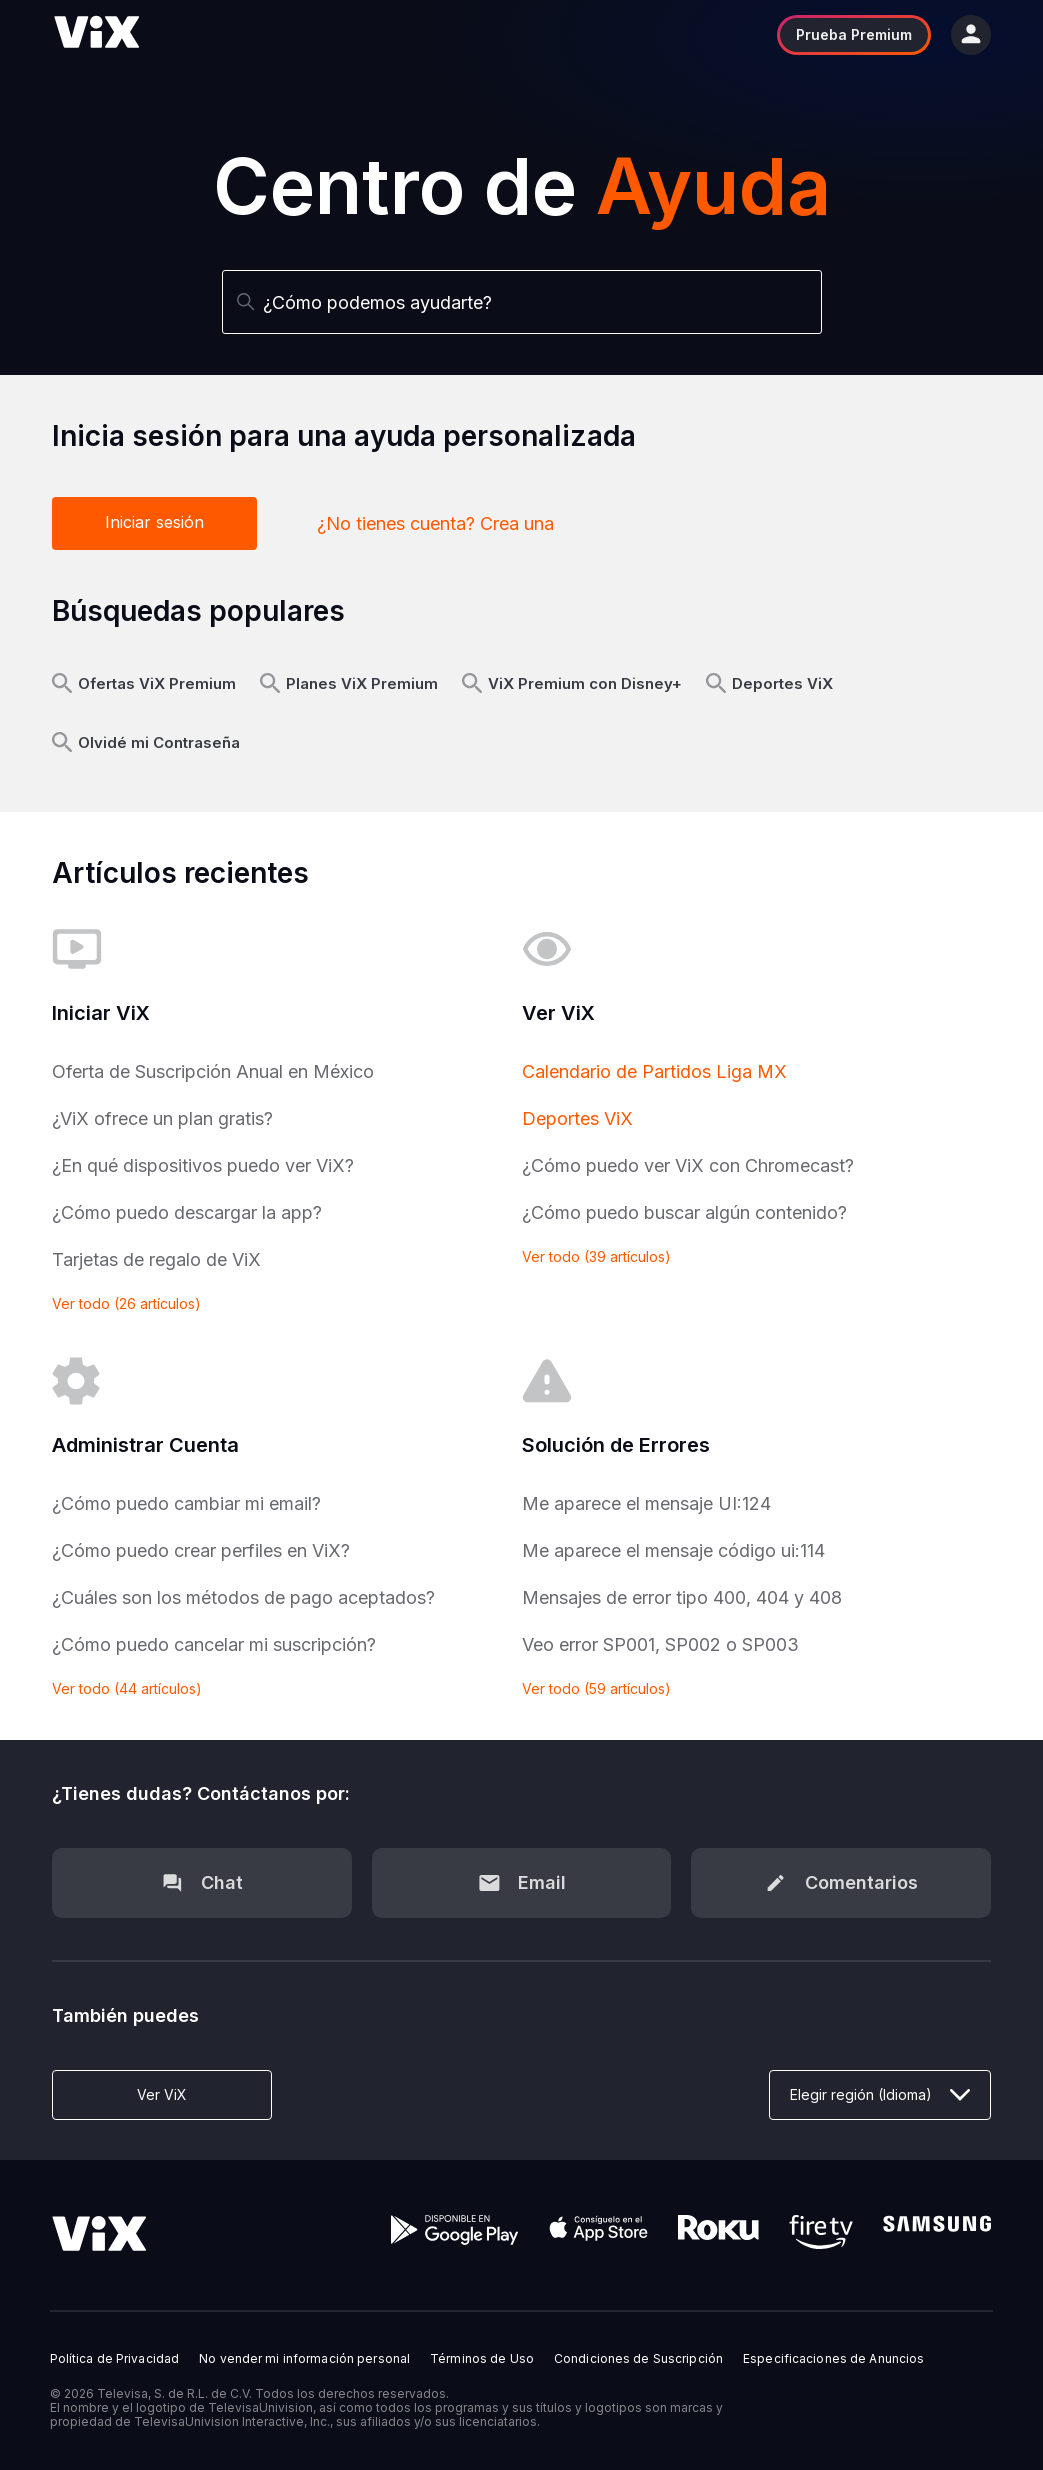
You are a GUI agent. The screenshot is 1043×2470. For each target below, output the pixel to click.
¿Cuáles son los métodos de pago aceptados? (243, 1597)
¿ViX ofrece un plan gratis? (162, 1118)
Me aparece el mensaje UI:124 (646, 1503)
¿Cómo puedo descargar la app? (187, 1212)
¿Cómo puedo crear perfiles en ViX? (201, 1550)
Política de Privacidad (115, 2359)
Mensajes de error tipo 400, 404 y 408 (682, 1597)
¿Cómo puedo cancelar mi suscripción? (214, 1644)
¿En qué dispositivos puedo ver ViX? (203, 1165)
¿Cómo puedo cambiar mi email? (186, 1503)
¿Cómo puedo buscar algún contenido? (684, 1212)
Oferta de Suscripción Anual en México (213, 1071)
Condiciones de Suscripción (638, 2359)
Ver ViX (162, 2094)
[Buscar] (522, 302)
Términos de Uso (482, 2359)
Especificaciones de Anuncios (833, 2359)
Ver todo (126, 1303)
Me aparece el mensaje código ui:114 (673, 1550)
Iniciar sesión (154, 522)
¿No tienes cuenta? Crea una (435, 523)
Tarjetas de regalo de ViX (156, 1259)
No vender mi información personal (304, 2359)
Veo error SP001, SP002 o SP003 (660, 1644)
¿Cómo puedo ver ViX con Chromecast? (688, 1165)
